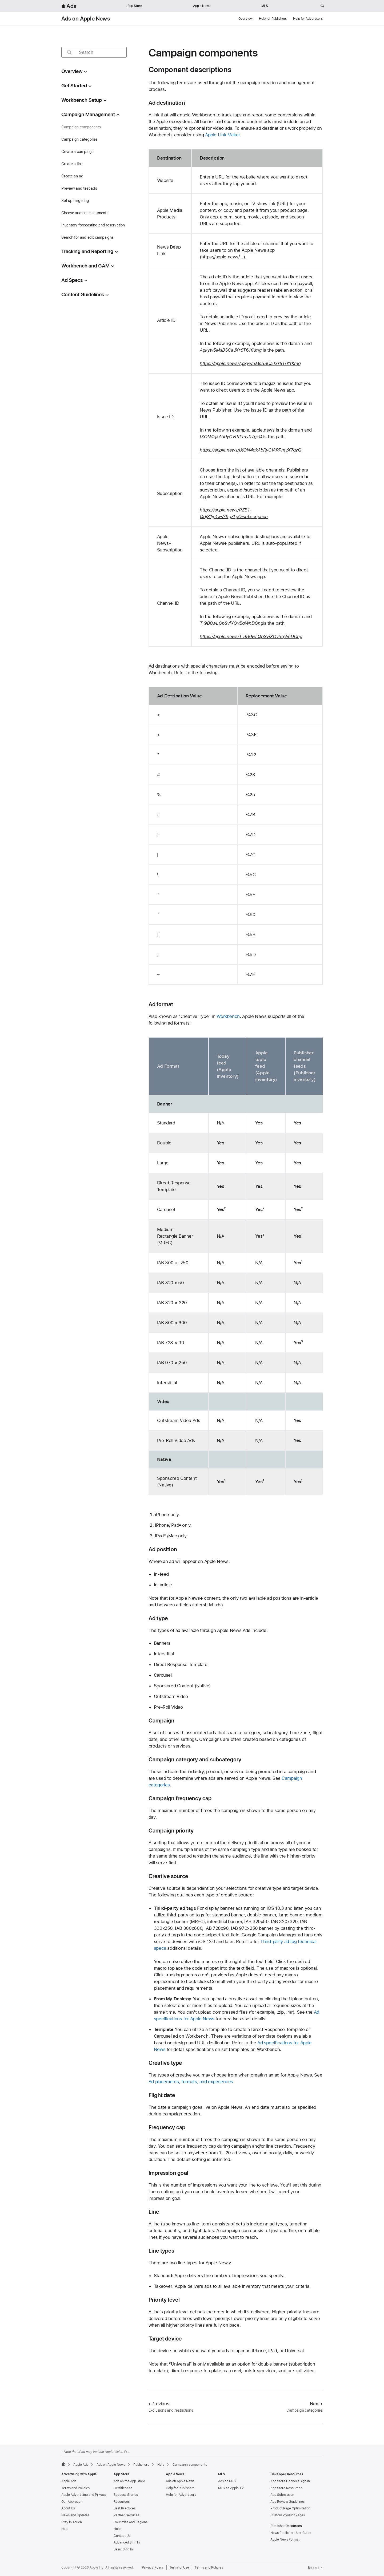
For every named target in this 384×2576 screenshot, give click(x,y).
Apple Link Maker (222, 134)
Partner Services (126, 2515)
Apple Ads (68, 2481)
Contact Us (122, 2536)
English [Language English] (315, 2567)
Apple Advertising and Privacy (84, 2495)
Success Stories (126, 2495)
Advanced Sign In (127, 2542)
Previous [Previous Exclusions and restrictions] (159, 2403)
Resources (122, 2502)
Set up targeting (75, 200)
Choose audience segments (84, 213)
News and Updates (75, 2515)
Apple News (201, 6)
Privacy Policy (153, 2567)
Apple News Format (284, 2539)
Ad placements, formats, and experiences (191, 2081)
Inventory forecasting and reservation (93, 225)
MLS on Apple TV (231, 2488)
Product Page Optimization (290, 2508)
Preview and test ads (79, 188)
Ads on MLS (227, 2481)
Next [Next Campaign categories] (316, 2403)
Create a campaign (77, 151)
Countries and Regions (130, 2522)
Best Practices (124, 2508)
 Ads (68, 6)
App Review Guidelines (287, 2502)
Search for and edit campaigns (87, 237)
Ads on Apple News (85, 18)
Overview (245, 19)
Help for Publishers (273, 19)
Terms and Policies (75, 2488)
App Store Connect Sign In (290, 2481)
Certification (123, 2488)
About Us (68, 2508)
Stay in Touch (71, 2522)
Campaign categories (79, 139)
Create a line (72, 164)
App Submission (282, 2495)
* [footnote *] (180, 1525)
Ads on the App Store (129, 2481)
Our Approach (71, 2502)
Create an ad (72, 176)
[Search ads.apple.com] (322, 6)
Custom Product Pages (287, 2515)
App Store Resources (286, 2488)
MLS (264, 6)
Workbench (228, 1016)
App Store (134, 6)
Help (64, 2529)
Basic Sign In (123, 2549)
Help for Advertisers (308, 19)
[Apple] (63, 2464)
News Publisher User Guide (290, 2533)
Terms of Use (179, 2567)
